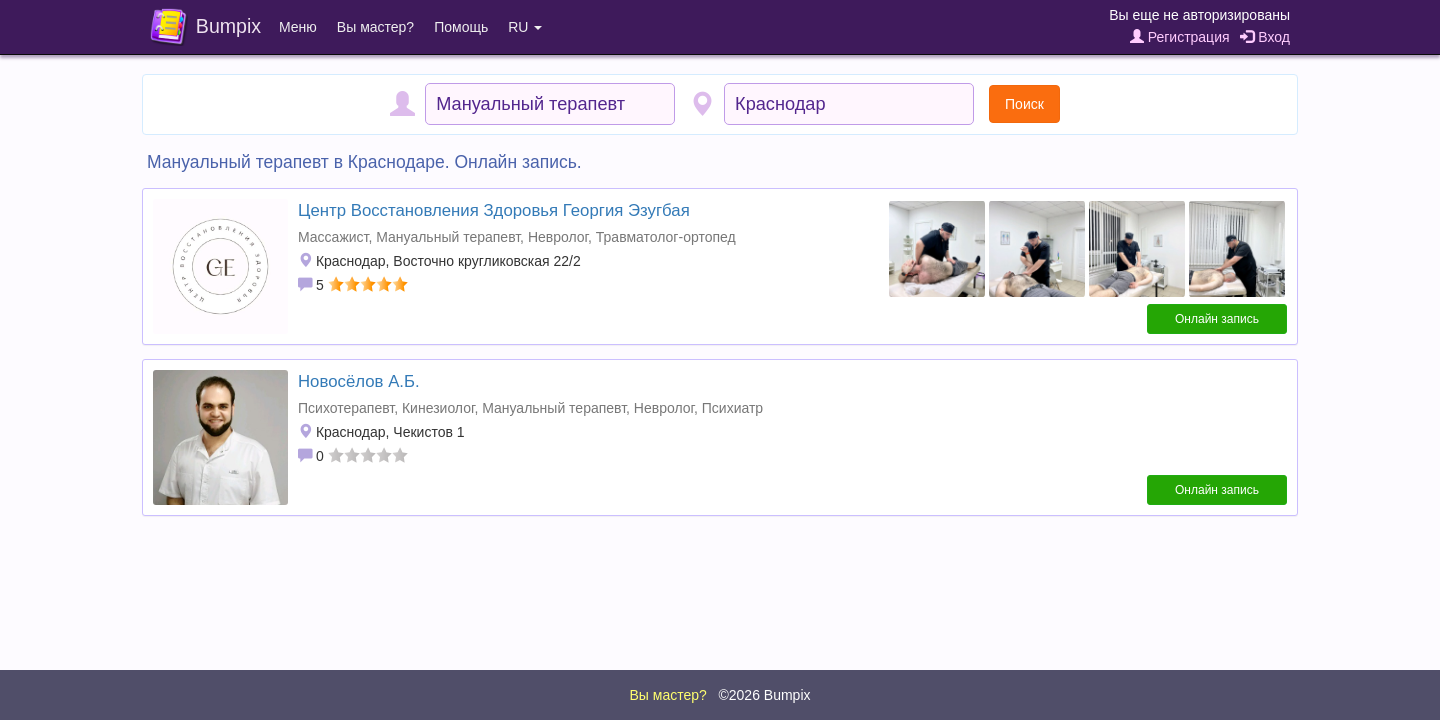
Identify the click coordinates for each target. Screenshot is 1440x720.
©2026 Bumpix (764, 695)
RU (525, 27)
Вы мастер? (375, 27)
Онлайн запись (1217, 319)
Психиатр (732, 408)
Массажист (333, 237)
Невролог (558, 237)
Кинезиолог (438, 408)
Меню (298, 27)
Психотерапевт (346, 408)
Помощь (461, 27)
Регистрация (1180, 37)
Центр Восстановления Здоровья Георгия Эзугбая (494, 210)
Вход (1265, 37)
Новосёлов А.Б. (359, 381)
